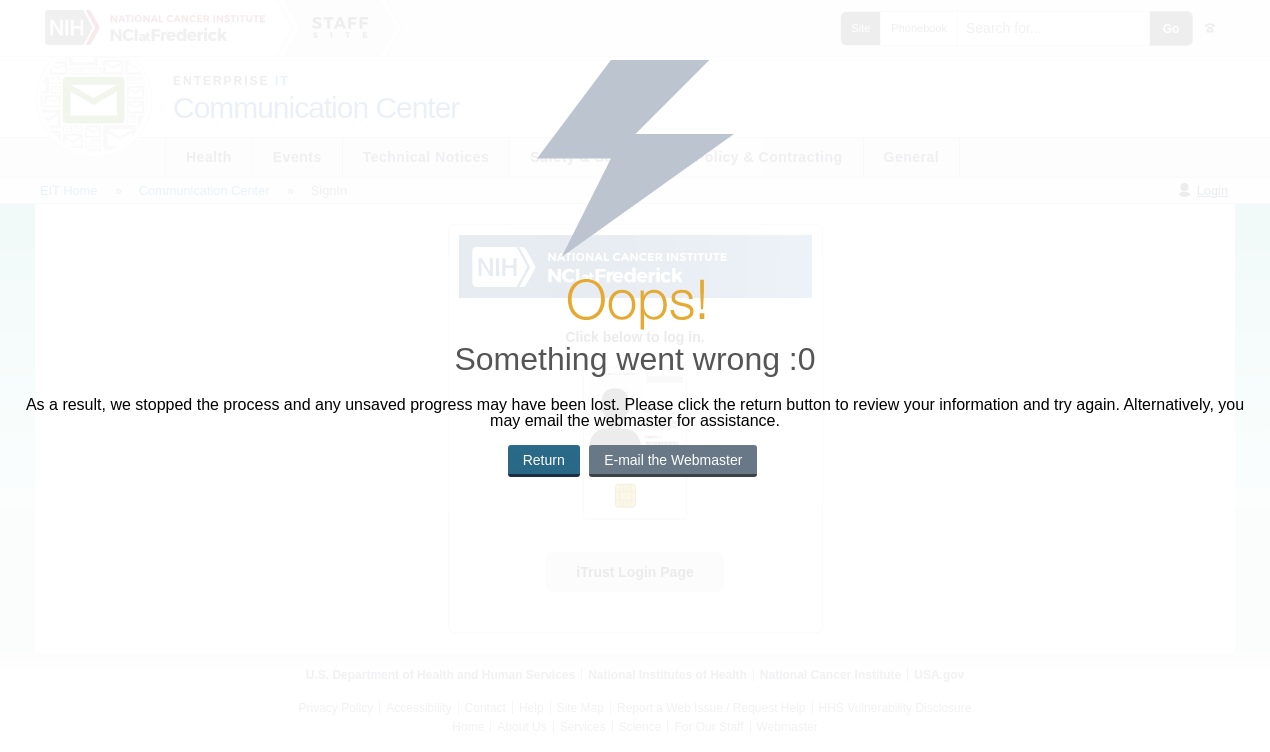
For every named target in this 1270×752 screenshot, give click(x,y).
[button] (544, 461)
